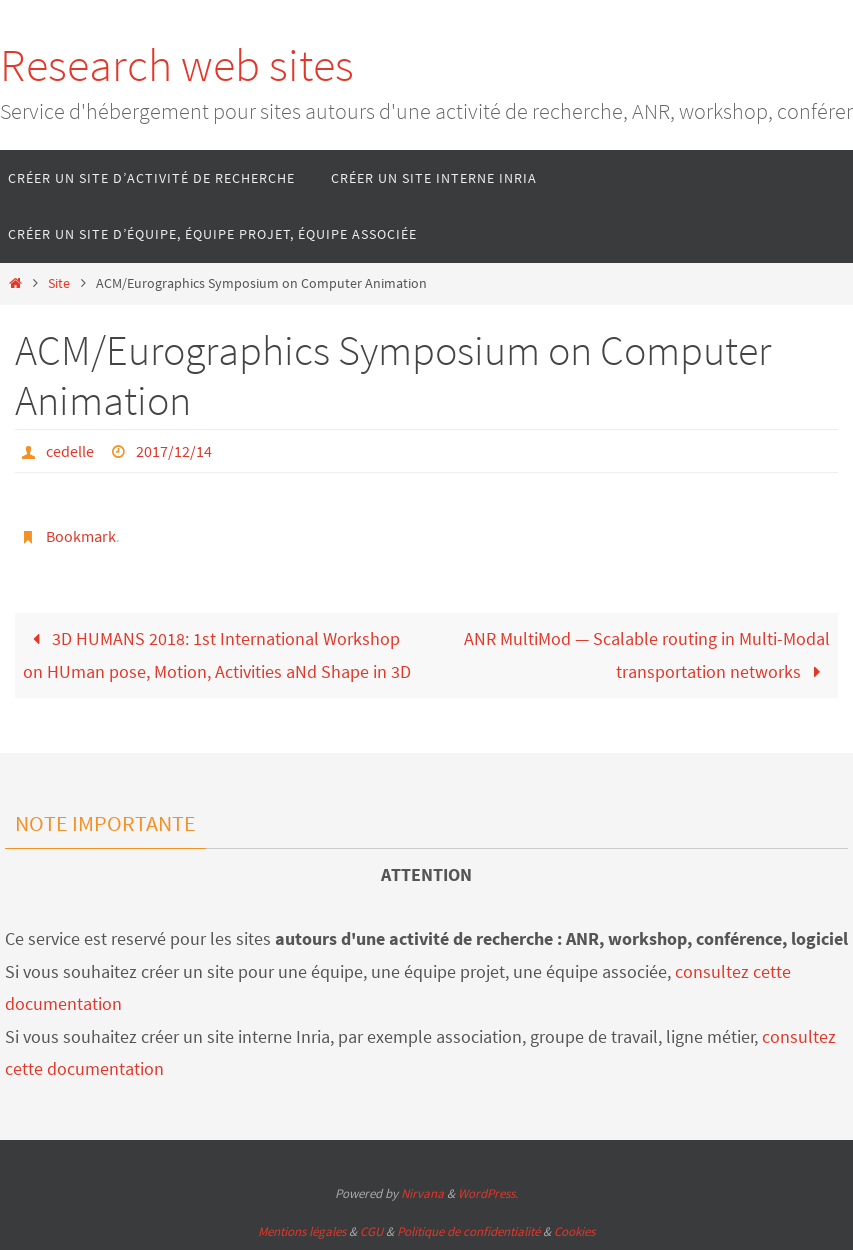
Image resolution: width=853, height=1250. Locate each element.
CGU (371, 1231)
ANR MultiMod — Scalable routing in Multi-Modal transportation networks (647, 654)
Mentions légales (302, 1231)
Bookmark (81, 536)
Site (59, 283)
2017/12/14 (174, 451)
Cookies (574, 1231)
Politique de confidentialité (468, 1231)
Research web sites (177, 65)
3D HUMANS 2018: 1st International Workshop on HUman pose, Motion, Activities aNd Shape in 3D (217, 654)
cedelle (70, 451)
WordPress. (488, 1193)
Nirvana (422, 1193)
